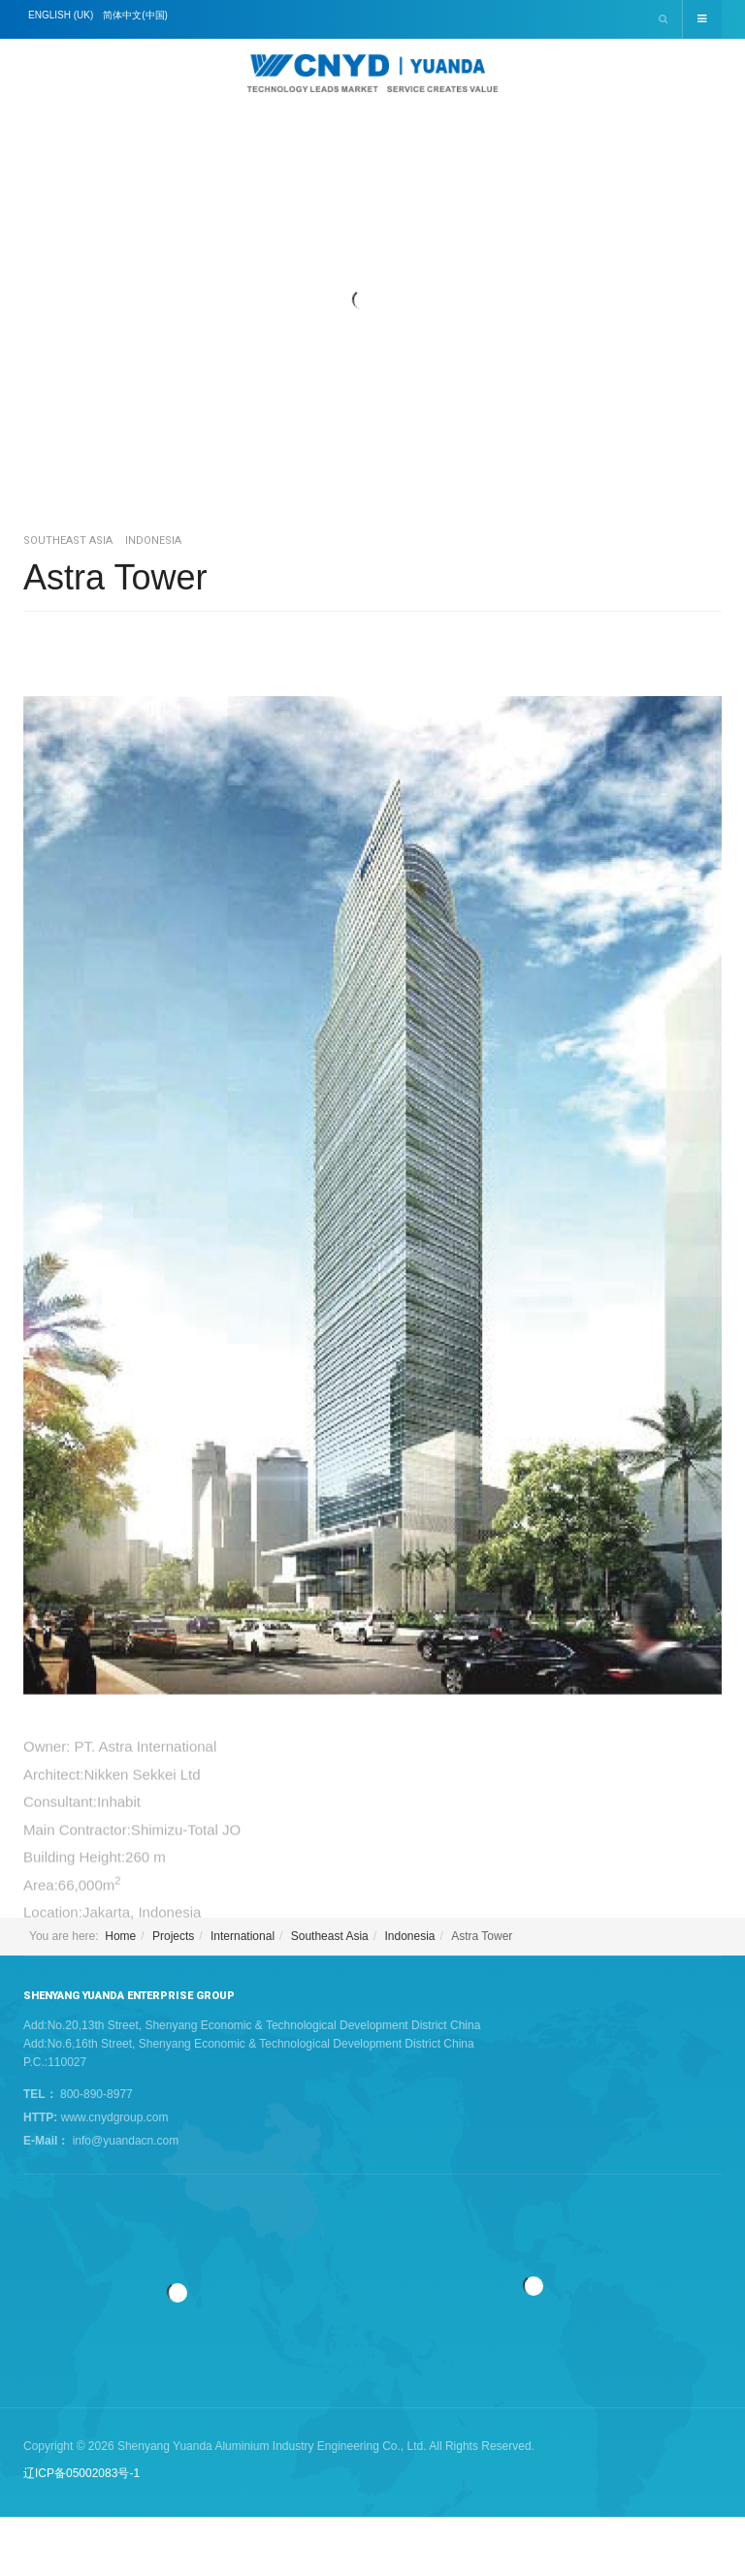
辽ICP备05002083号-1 (81, 2473)
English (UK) (60, 15)
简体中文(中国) (135, 15)
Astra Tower (115, 577)
